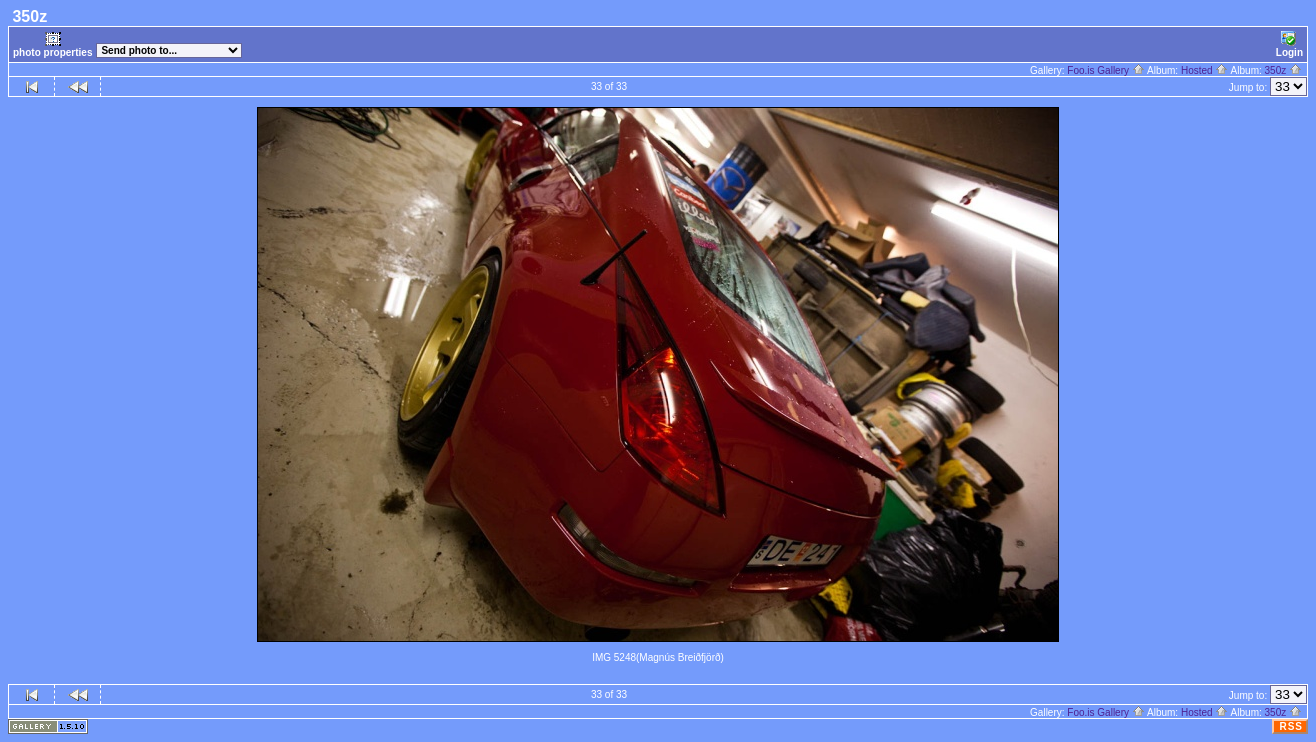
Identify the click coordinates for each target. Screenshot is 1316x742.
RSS (1291, 726)
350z (1283, 70)
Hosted (1204, 70)
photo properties (52, 44)
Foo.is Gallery (1105, 70)
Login (1289, 44)
